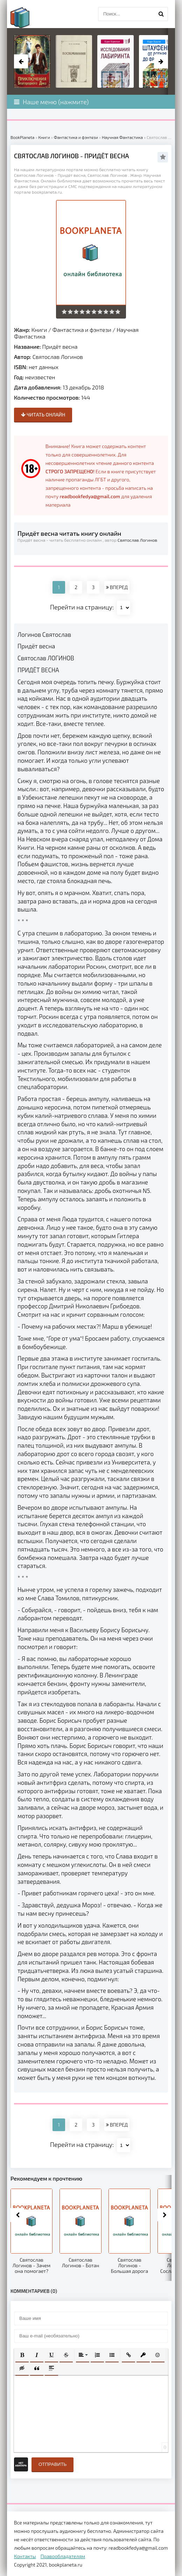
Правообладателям (63, 2556)
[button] (22, 2355)
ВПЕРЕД (117, 587)
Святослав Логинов (58, 356)
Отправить (52, 2464)
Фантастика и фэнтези (81, 329)
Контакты (25, 2556)
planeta (26, 17)
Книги (39, 329)
